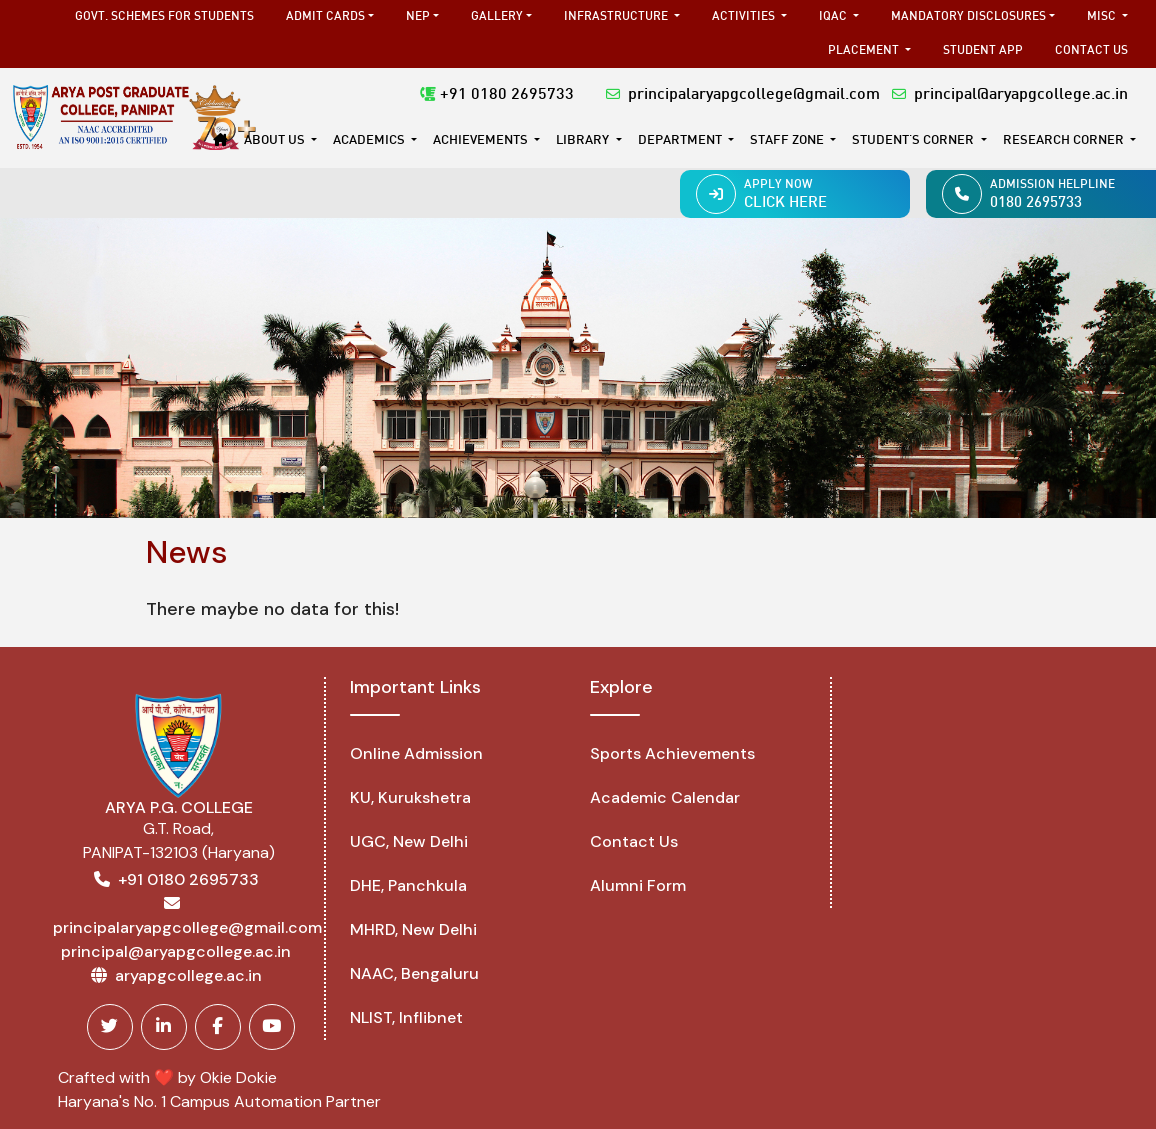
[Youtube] (272, 1027)
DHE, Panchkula (408, 885)
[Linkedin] (164, 1027)
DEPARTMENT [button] (681, 141)
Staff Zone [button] (788, 141)
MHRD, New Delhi (413, 929)
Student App (983, 51)
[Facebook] (218, 1027)
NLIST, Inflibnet (406, 1017)
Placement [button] (865, 51)
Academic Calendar (665, 797)
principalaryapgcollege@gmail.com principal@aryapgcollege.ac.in (867, 95)
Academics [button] (370, 141)
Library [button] (584, 141)
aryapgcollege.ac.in (188, 975)
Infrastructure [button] (617, 17)
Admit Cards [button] (325, 17)
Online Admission (416, 753)
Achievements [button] (482, 141)
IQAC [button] (834, 17)
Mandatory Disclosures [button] (968, 17)
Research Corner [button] (1065, 141)
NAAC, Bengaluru (414, 973)
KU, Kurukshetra (410, 797)
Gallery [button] (497, 17)
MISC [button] (1103, 17)
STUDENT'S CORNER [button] (914, 141)
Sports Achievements (672, 753)
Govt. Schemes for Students (164, 17)
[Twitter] (110, 1027)
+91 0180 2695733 (497, 95)
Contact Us (1091, 51)
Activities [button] (745, 17)
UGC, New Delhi (409, 841)
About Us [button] (276, 141)
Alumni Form (638, 885)
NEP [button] (418, 17)
